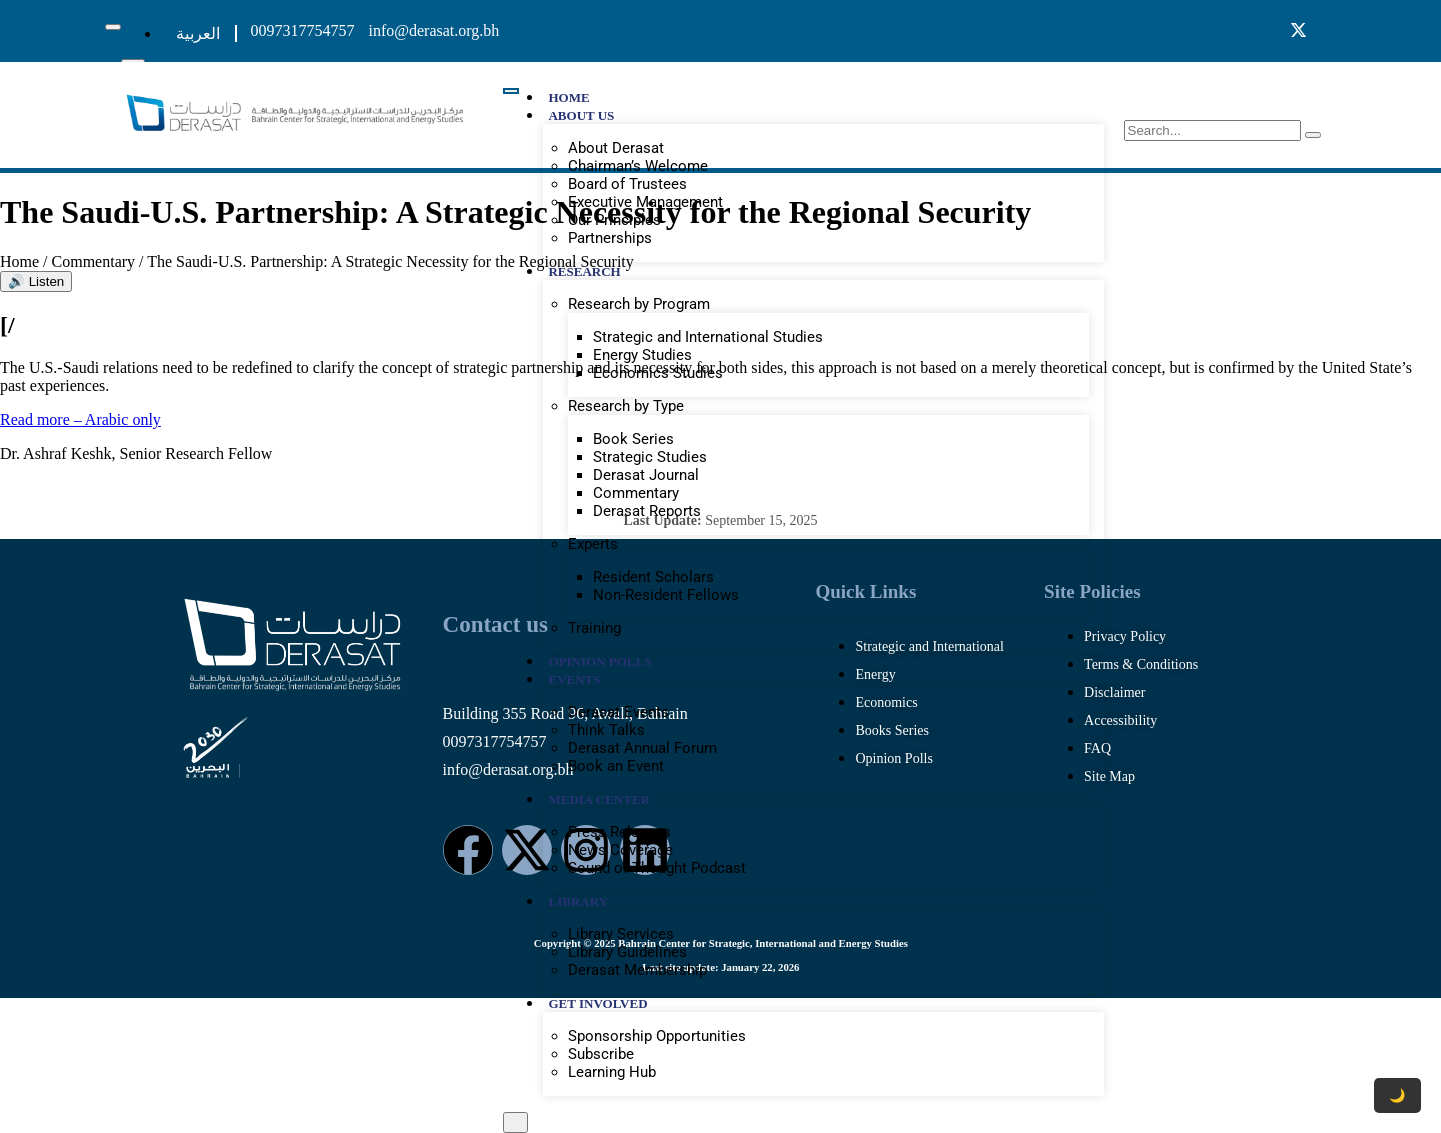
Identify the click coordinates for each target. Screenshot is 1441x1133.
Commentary (636, 493)
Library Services (621, 934)
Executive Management (645, 202)
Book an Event (616, 766)
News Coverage (620, 850)
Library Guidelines (627, 952)
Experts (593, 544)
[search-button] (1313, 135)
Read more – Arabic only (80, 419)
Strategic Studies (650, 457)
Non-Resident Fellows (666, 595)
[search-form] (1212, 130)
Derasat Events (618, 712)
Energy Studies (642, 355)
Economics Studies (658, 373)
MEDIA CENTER (599, 799)
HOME (568, 97)
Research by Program (639, 304)
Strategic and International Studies (708, 337)
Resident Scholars (653, 577)
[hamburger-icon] (113, 27)
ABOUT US (581, 115)
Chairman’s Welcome (638, 166)
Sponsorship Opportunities (657, 1036)
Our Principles (614, 220)
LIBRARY (578, 901)
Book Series (633, 439)
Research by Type (626, 406)
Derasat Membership (637, 970)
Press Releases (619, 832)
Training (594, 628)
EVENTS (574, 679)
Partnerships (610, 238)
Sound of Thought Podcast (657, 868)
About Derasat (616, 148)
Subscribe (601, 1054)
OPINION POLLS (599, 661)
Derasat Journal (646, 475)
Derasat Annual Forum (642, 748)
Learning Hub (612, 1072)
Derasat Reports (647, 511)
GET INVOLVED (597, 1003)
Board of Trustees (627, 184)
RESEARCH (584, 271)
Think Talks (606, 730)
